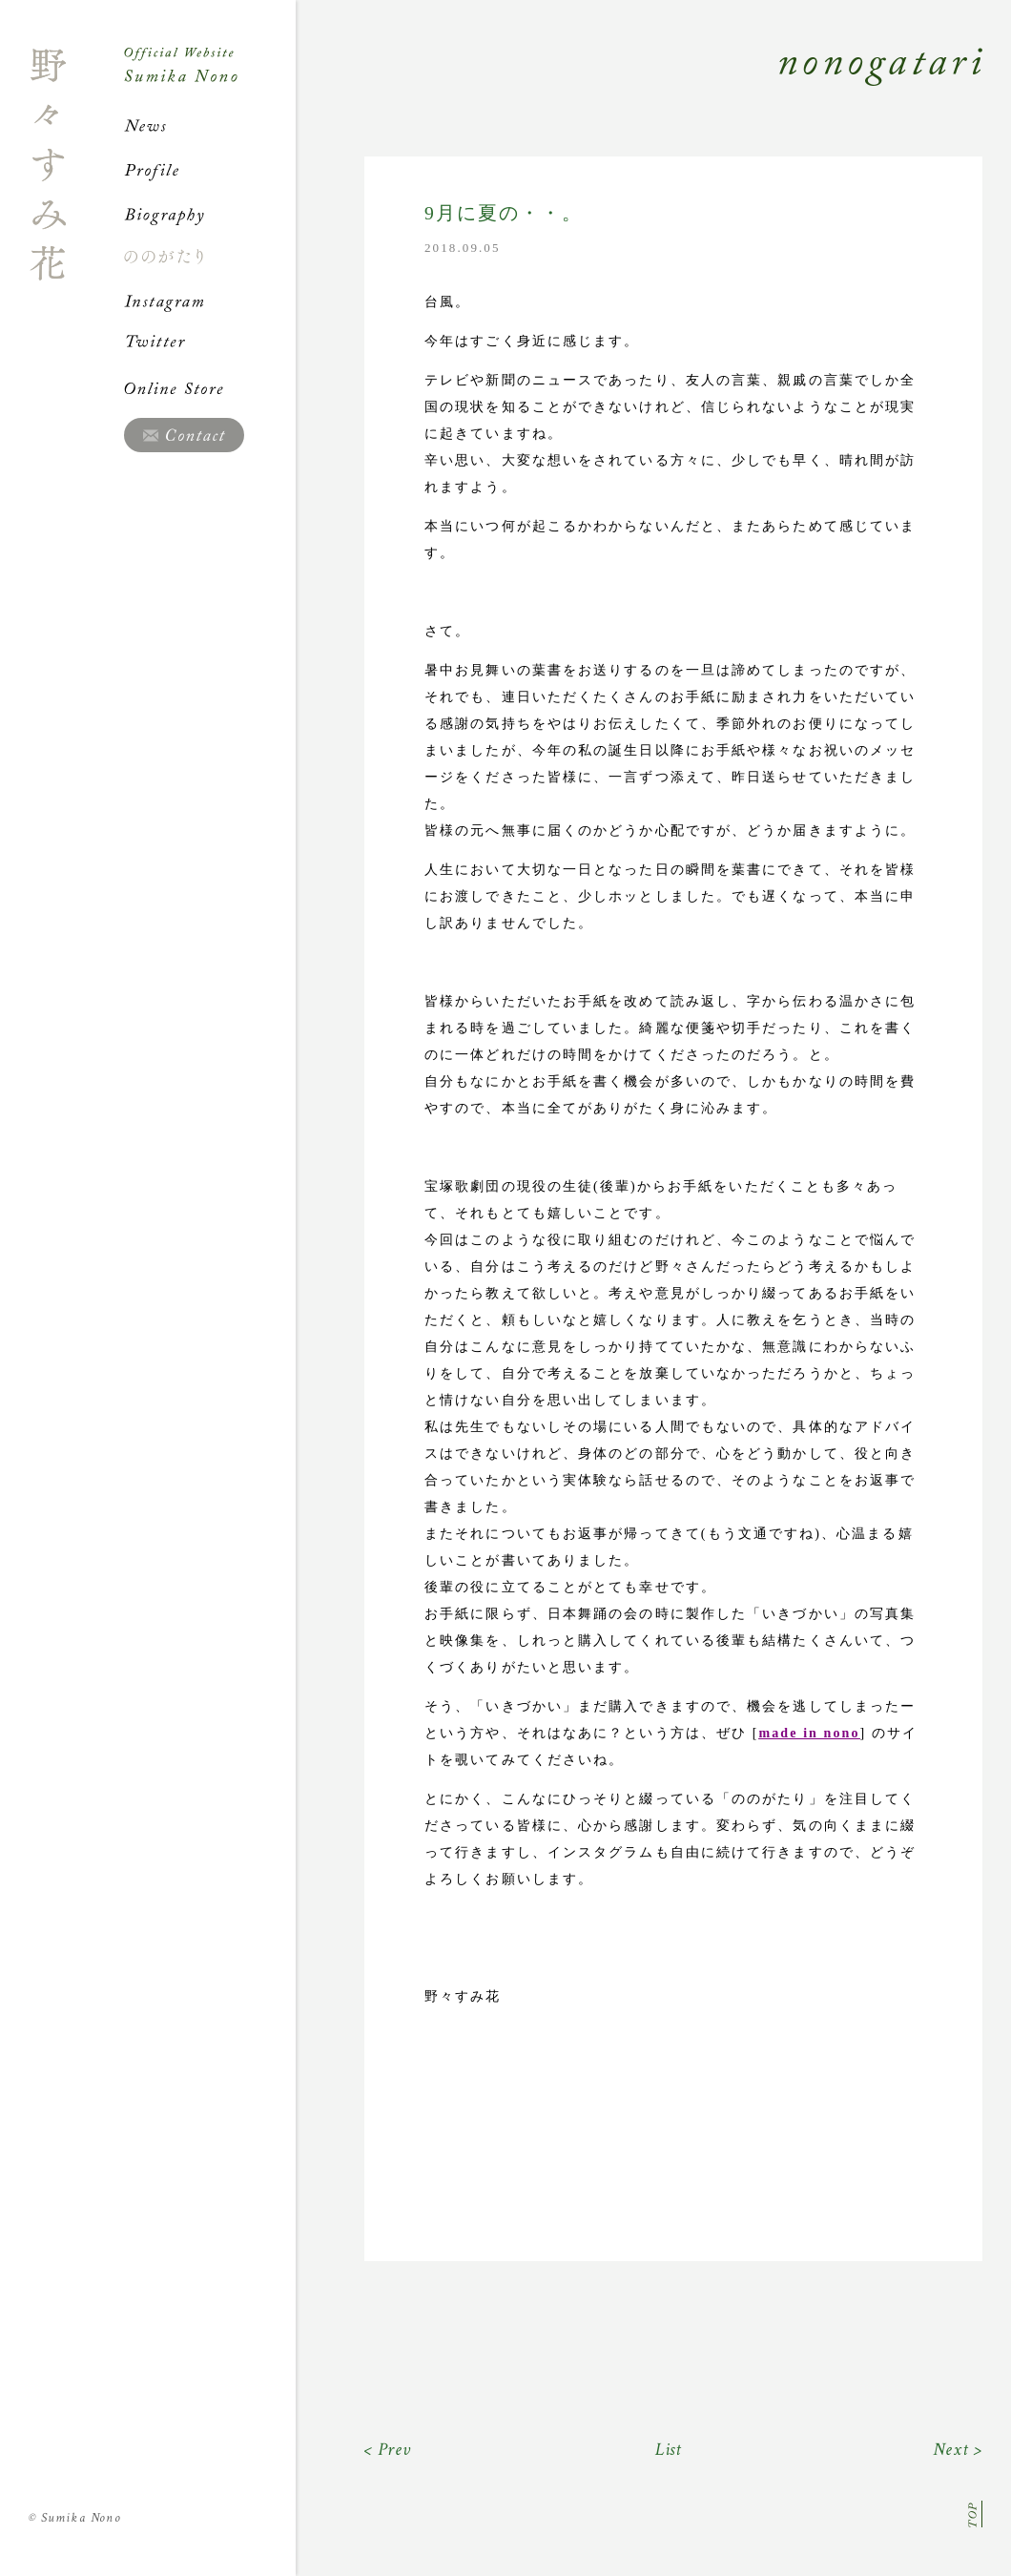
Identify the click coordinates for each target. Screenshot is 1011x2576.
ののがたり (210, 256)
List (669, 2450)
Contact (184, 435)
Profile (210, 170)
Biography (210, 213)
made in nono (808, 1733)
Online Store (210, 388)
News (210, 126)
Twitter (210, 344)
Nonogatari (639, 88)
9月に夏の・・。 (504, 213)
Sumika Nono (75, 2517)
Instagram (210, 300)
